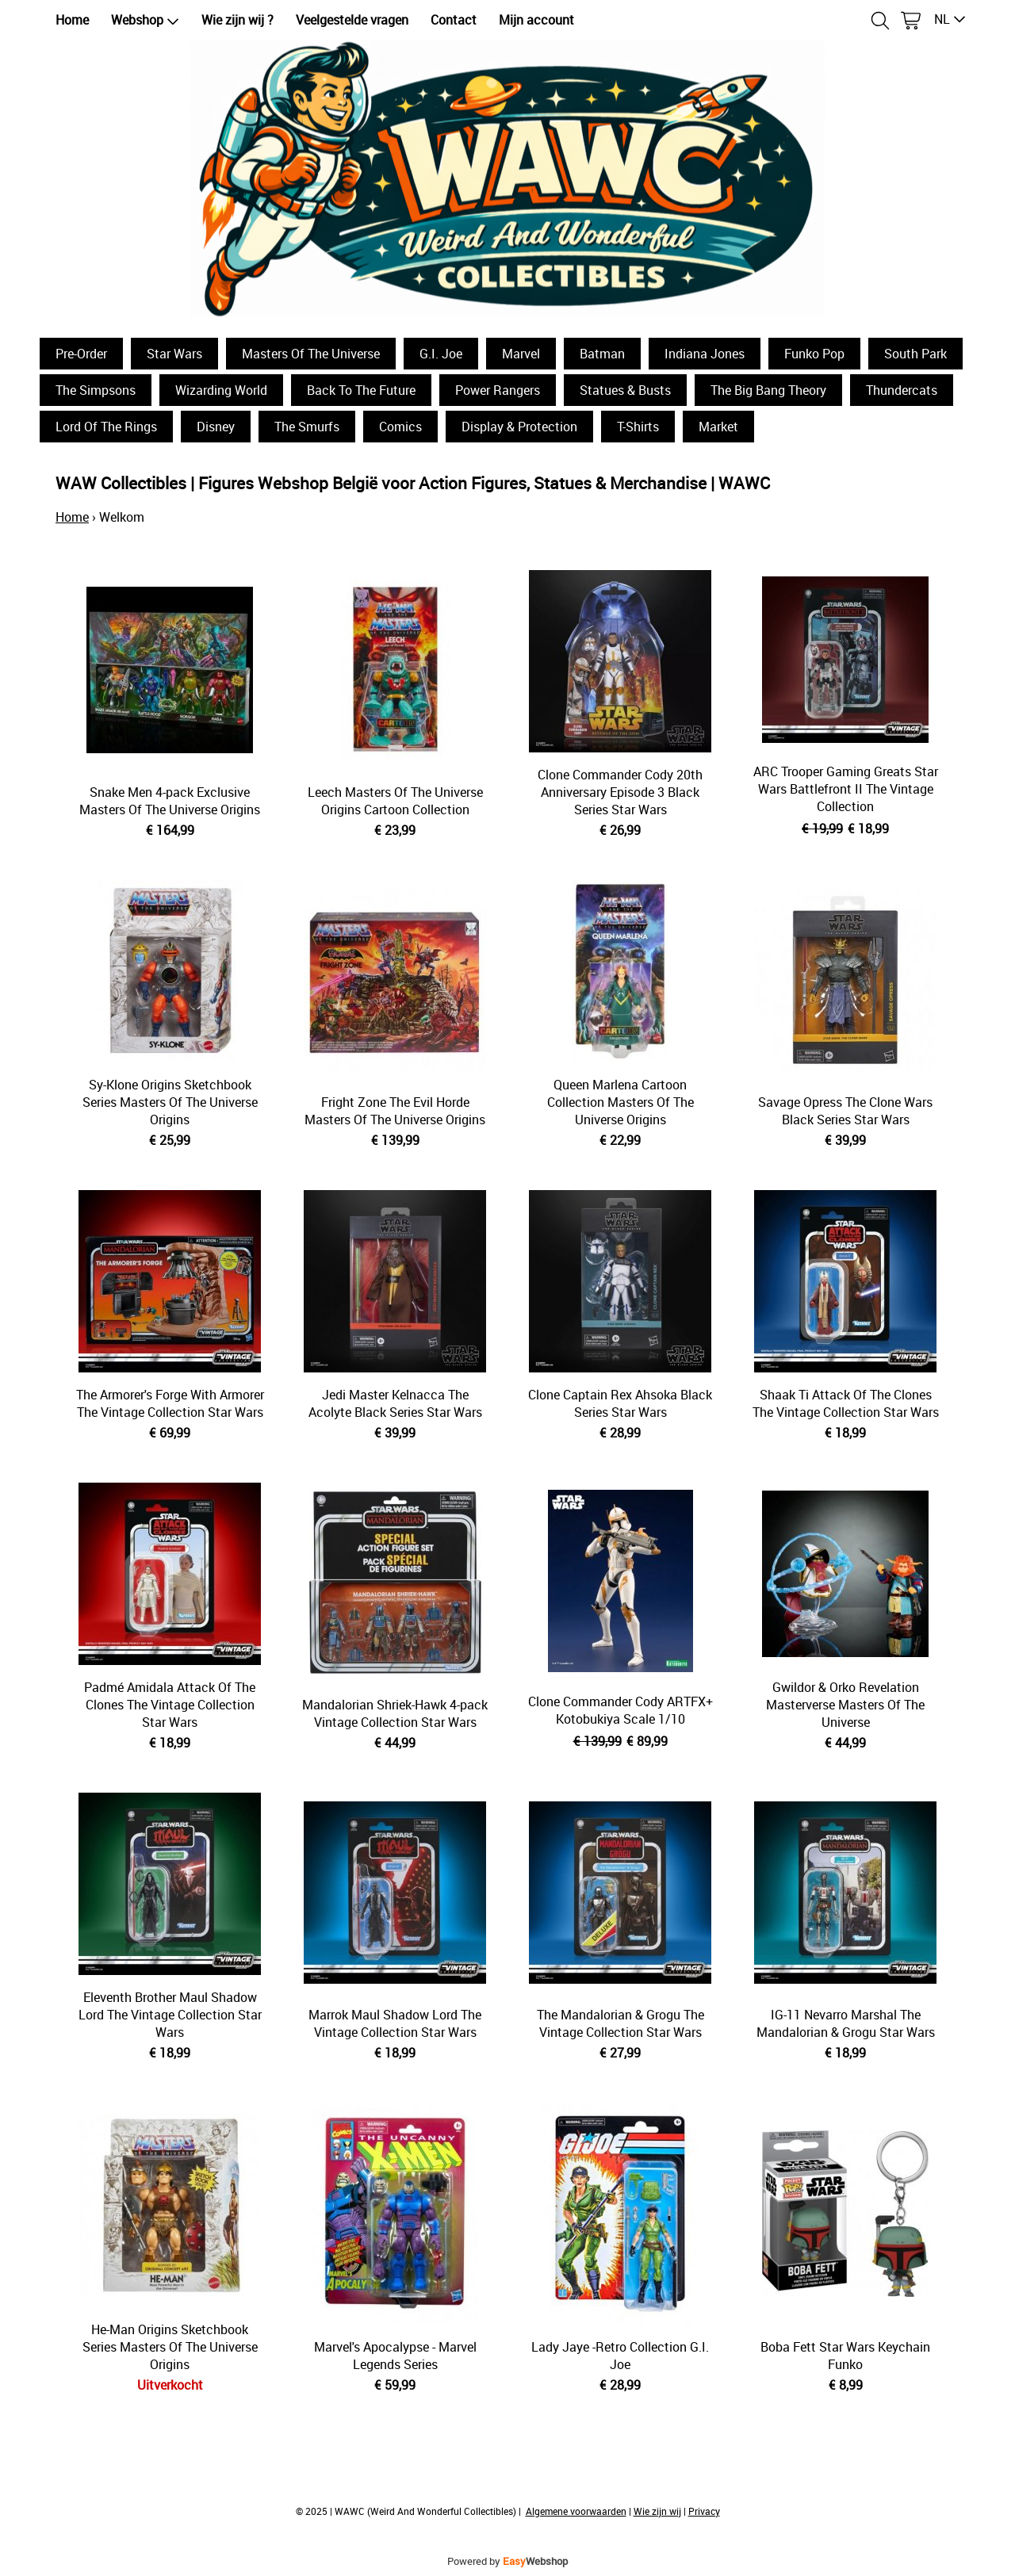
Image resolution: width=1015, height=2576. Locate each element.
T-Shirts (638, 426)
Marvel (521, 353)
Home (72, 20)
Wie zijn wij (657, 2511)
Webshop (145, 20)
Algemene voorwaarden (576, 2511)
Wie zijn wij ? (237, 20)
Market (718, 426)
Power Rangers (497, 390)
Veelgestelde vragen (352, 20)
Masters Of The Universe (311, 353)
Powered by (507, 2561)
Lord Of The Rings (106, 426)
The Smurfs (306, 426)
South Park (915, 353)
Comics (400, 426)
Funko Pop (814, 353)
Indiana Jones (705, 353)
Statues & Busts (625, 390)
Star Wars (174, 353)
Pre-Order (81, 353)
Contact (454, 20)
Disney (216, 426)
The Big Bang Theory (768, 390)
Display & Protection (519, 426)
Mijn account (536, 20)
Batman (602, 353)
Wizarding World (221, 390)
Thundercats (901, 390)
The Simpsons (96, 390)
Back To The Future (361, 390)
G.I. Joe (440, 353)
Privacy (704, 2511)
